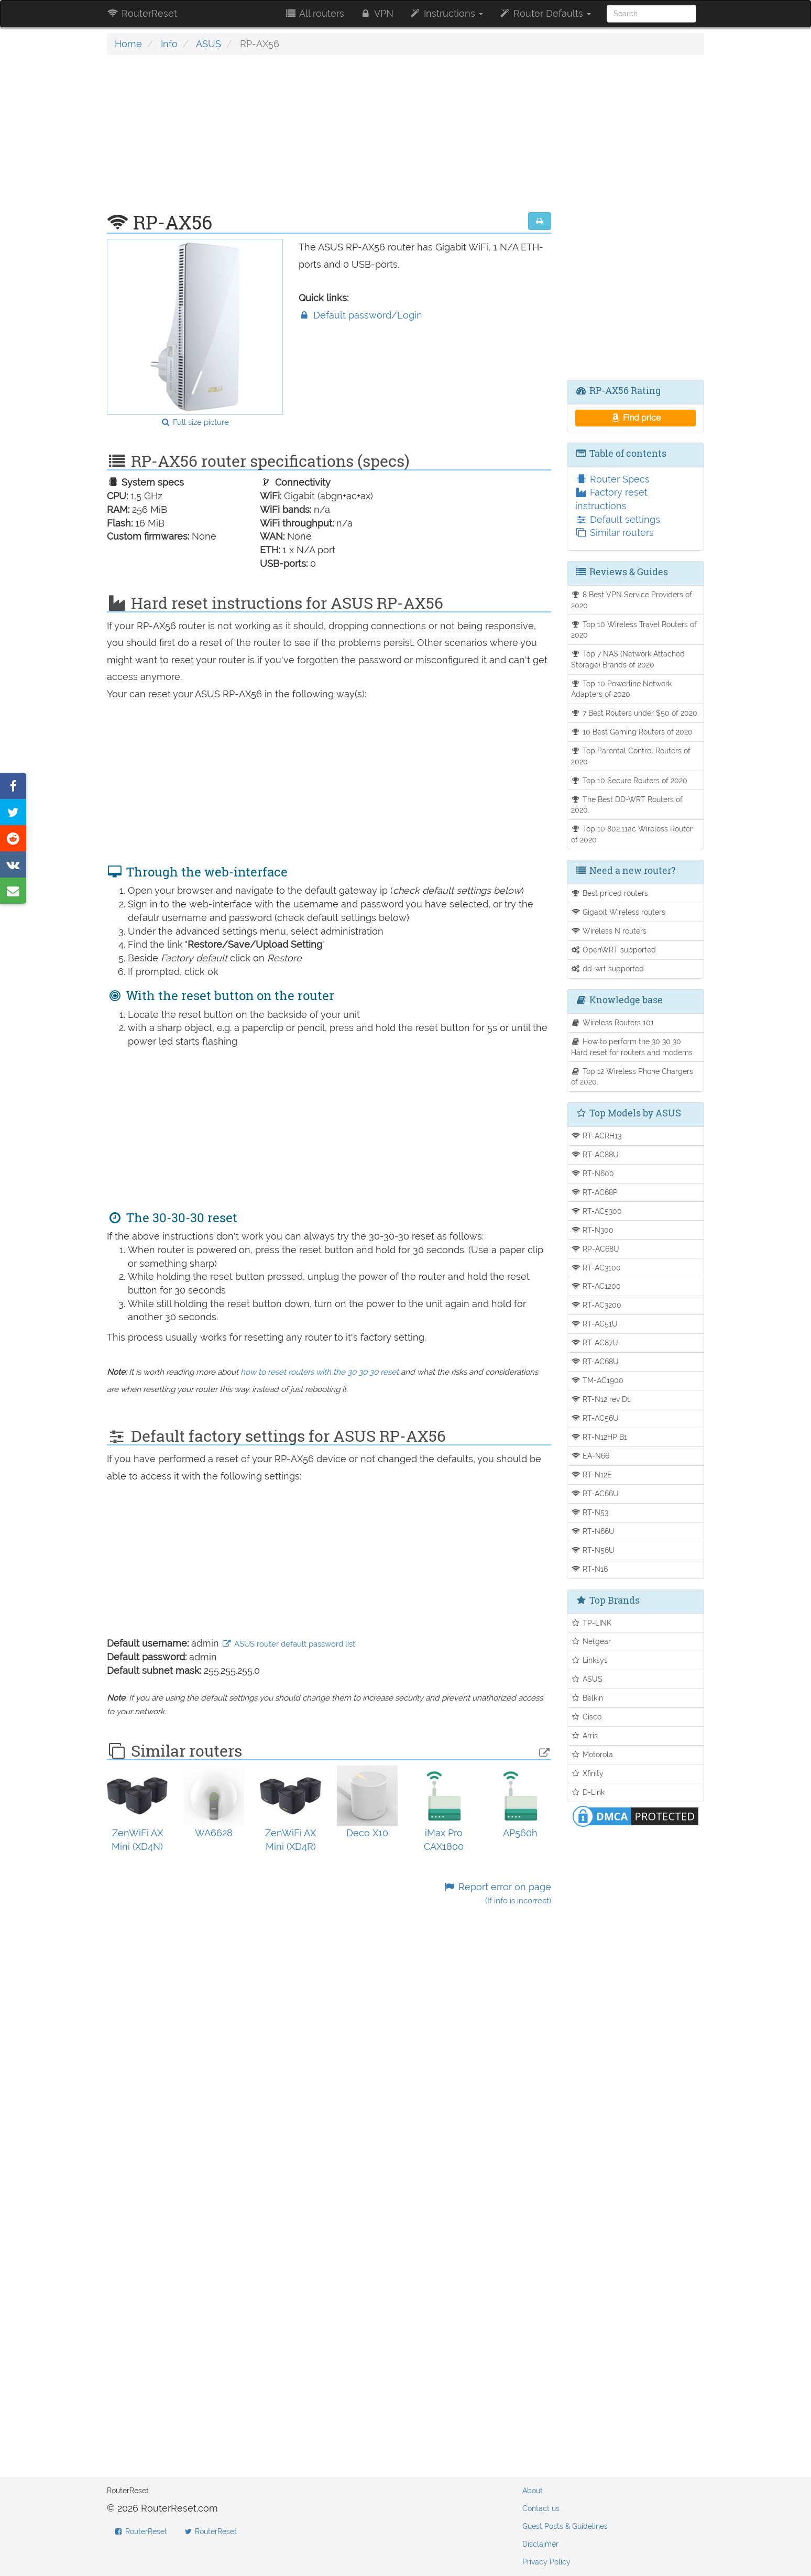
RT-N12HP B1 (599, 1436)
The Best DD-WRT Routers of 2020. (627, 805)
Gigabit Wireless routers (618, 911)
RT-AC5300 (596, 1211)
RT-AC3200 (596, 1304)
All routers (314, 13)
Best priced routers (610, 893)
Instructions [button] (446, 13)
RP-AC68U (595, 1248)
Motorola (592, 1754)
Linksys (589, 1660)
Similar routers (614, 532)
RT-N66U (593, 1531)
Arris (584, 1735)
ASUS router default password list (288, 1644)
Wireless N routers (609, 930)
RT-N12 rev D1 (601, 1399)
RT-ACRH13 (596, 1135)
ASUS (208, 43)
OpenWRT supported (613, 949)
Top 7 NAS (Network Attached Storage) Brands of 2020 (628, 659)
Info (169, 43)
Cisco (586, 1716)
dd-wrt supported (607, 968)
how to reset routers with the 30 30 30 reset (319, 1372)
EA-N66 (590, 1455)
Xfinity (587, 1773)
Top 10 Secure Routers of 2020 (629, 780)
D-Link (588, 1792)
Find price (635, 418)
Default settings (617, 519)
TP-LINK (591, 1622)
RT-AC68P (594, 1192)
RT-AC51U (594, 1323)
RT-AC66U (595, 1493)
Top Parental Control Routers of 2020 (631, 756)
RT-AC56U (595, 1417)
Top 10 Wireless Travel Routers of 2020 (634, 630)
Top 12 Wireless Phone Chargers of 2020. (632, 1077)
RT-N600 (593, 1173)
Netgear (591, 1641)
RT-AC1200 (596, 1285)
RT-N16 (589, 1568)
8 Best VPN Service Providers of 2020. (632, 600)
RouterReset (142, 13)
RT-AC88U (595, 1154)
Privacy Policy (546, 2562)
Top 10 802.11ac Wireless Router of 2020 (632, 834)
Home (128, 43)
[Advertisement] (329, 138)
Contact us (541, 2508)
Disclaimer (540, 2544)
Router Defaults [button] (545, 13)
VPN (376, 13)
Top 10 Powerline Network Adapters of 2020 (621, 689)
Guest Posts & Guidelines (565, 2526)
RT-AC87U (595, 1342)
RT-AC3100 (596, 1267)
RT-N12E (591, 1474)
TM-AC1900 (597, 1380)
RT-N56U (593, 1549)
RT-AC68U (595, 1361)
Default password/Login (360, 315)
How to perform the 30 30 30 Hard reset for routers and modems (632, 1047)
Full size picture (194, 422)
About (532, 2490)
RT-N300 (592, 1229)
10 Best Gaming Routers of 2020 (632, 731)
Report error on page (497, 1893)
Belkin (587, 1697)
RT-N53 (590, 1512)
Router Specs (612, 479)
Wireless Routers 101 (612, 1022)
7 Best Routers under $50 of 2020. (635, 712)
